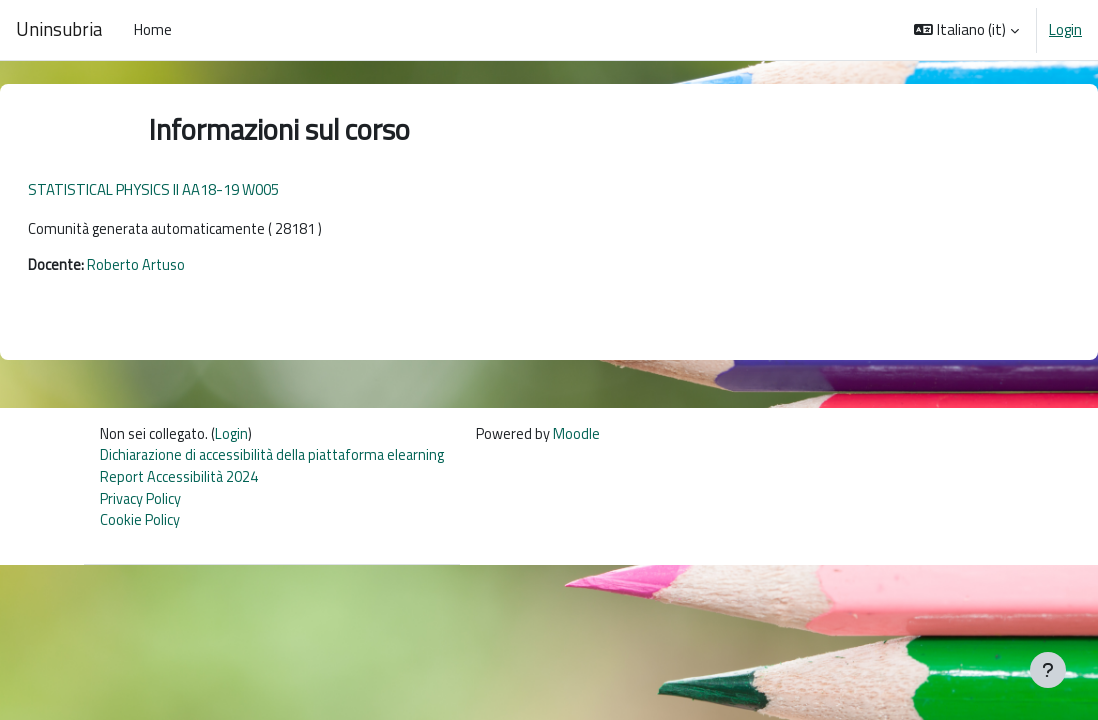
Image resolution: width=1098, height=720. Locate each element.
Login (1065, 30)
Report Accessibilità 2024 (180, 481)
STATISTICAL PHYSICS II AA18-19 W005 (201, 189)
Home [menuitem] (153, 29)
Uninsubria (59, 29)
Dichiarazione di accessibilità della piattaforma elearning (278, 458)
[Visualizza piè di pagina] (1048, 670)
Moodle (590, 436)
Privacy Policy (142, 503)
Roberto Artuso (186, 266)
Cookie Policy (140, 526)
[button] (966, 30)
